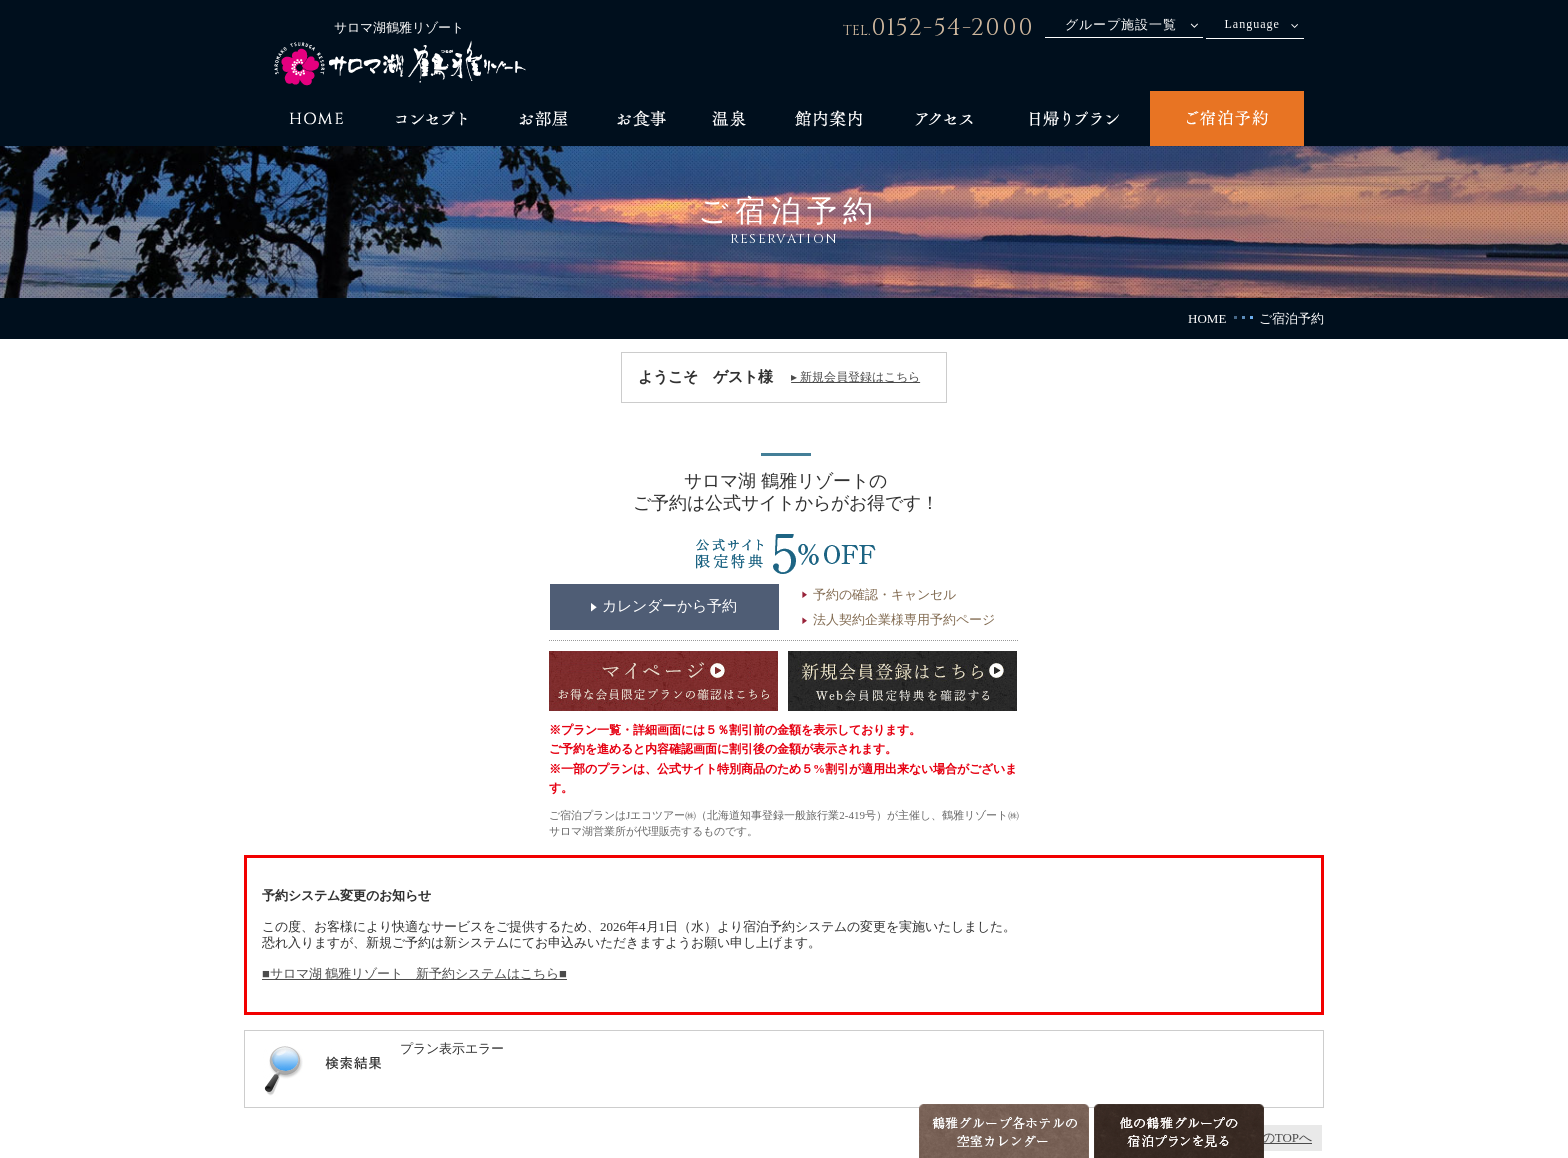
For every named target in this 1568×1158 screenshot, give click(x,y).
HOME (1207, 318)
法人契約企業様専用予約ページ (904, 619)
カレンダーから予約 (669, 606)
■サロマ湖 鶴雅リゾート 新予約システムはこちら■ (414, 973)
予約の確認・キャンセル (884, 594)
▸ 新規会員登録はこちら (855, 377)
